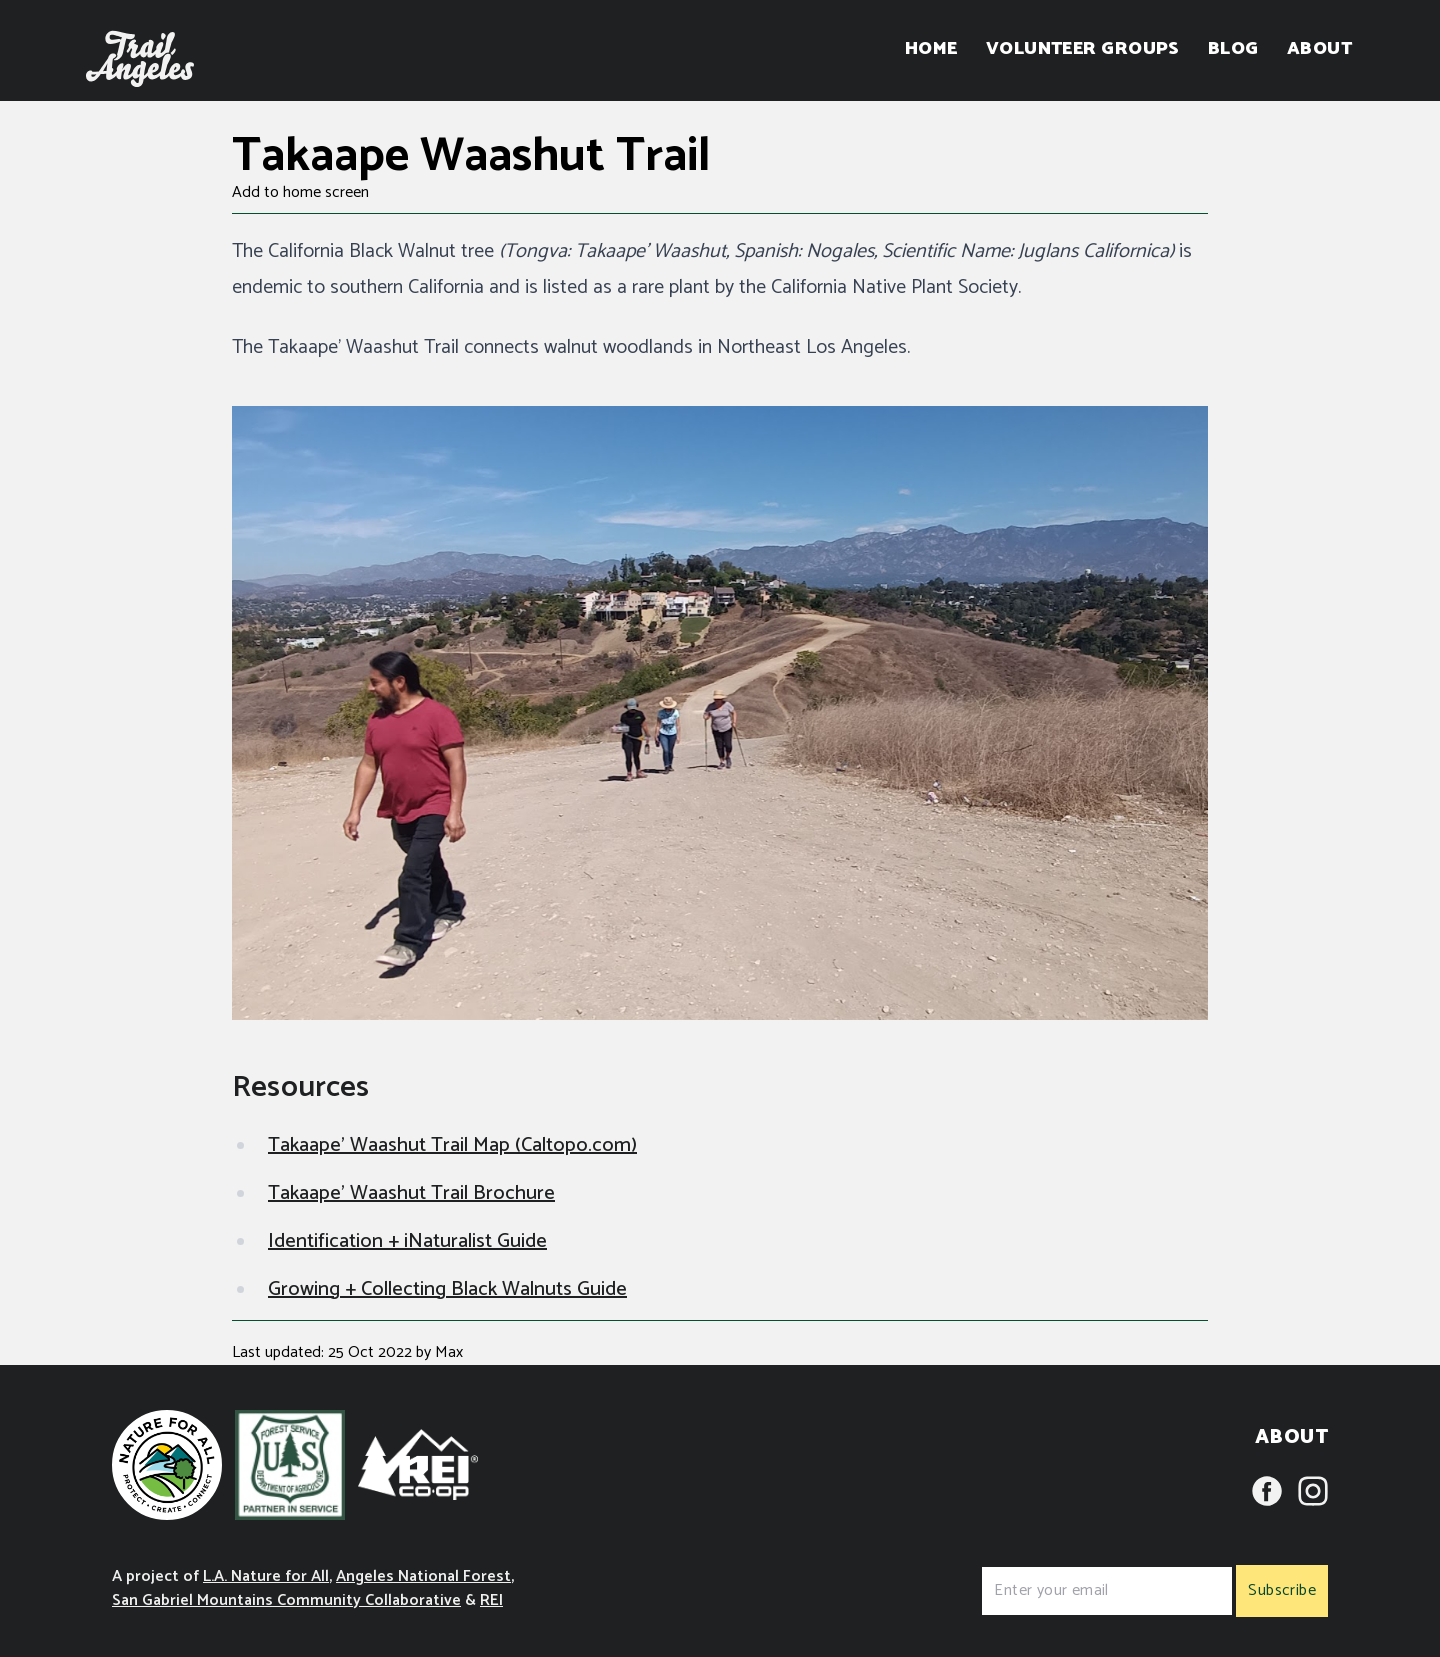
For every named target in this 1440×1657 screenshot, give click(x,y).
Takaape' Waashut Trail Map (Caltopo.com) (452, 1145)
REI (491, 1600)
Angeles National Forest (423, 1576)
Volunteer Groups (1083, 49)
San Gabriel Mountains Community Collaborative (286, 1600)
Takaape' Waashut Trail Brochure (411, 1193)
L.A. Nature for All (266, 1576)
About (1319, 49)
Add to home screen (300, 193)
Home (931, 49)
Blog (1233, 49)
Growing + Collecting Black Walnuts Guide (447, 1289)
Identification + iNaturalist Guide (407, 1241)
